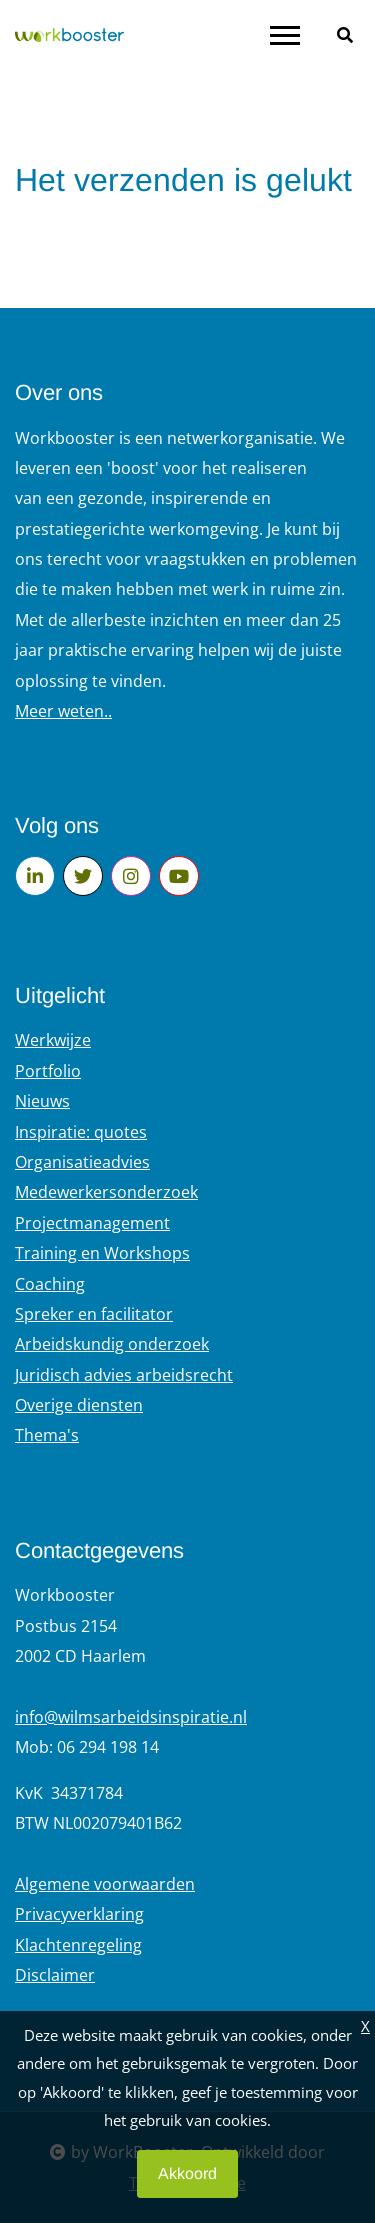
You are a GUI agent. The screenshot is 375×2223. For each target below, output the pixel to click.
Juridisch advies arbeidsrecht (124, 1375)
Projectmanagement (92, 1223)
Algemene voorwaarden (105, 1884)
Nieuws (42, 1101)
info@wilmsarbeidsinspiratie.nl (131, 1717)
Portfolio (48, 1071)
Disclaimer (55, 1975)
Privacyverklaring (79, 1914)
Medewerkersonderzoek (106, 1192)
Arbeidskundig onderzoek (112, 1344)
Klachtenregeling (78, 1945)
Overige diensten (79, 1405)
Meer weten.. (63, 711)
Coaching (50, 1284)
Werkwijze (53, 1040)
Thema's (47, 1435)
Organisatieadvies (82, 1162)
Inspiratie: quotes (81, 1132)
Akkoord (187, 2173)
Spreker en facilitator (94, 1314)
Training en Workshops (102, 1253)
